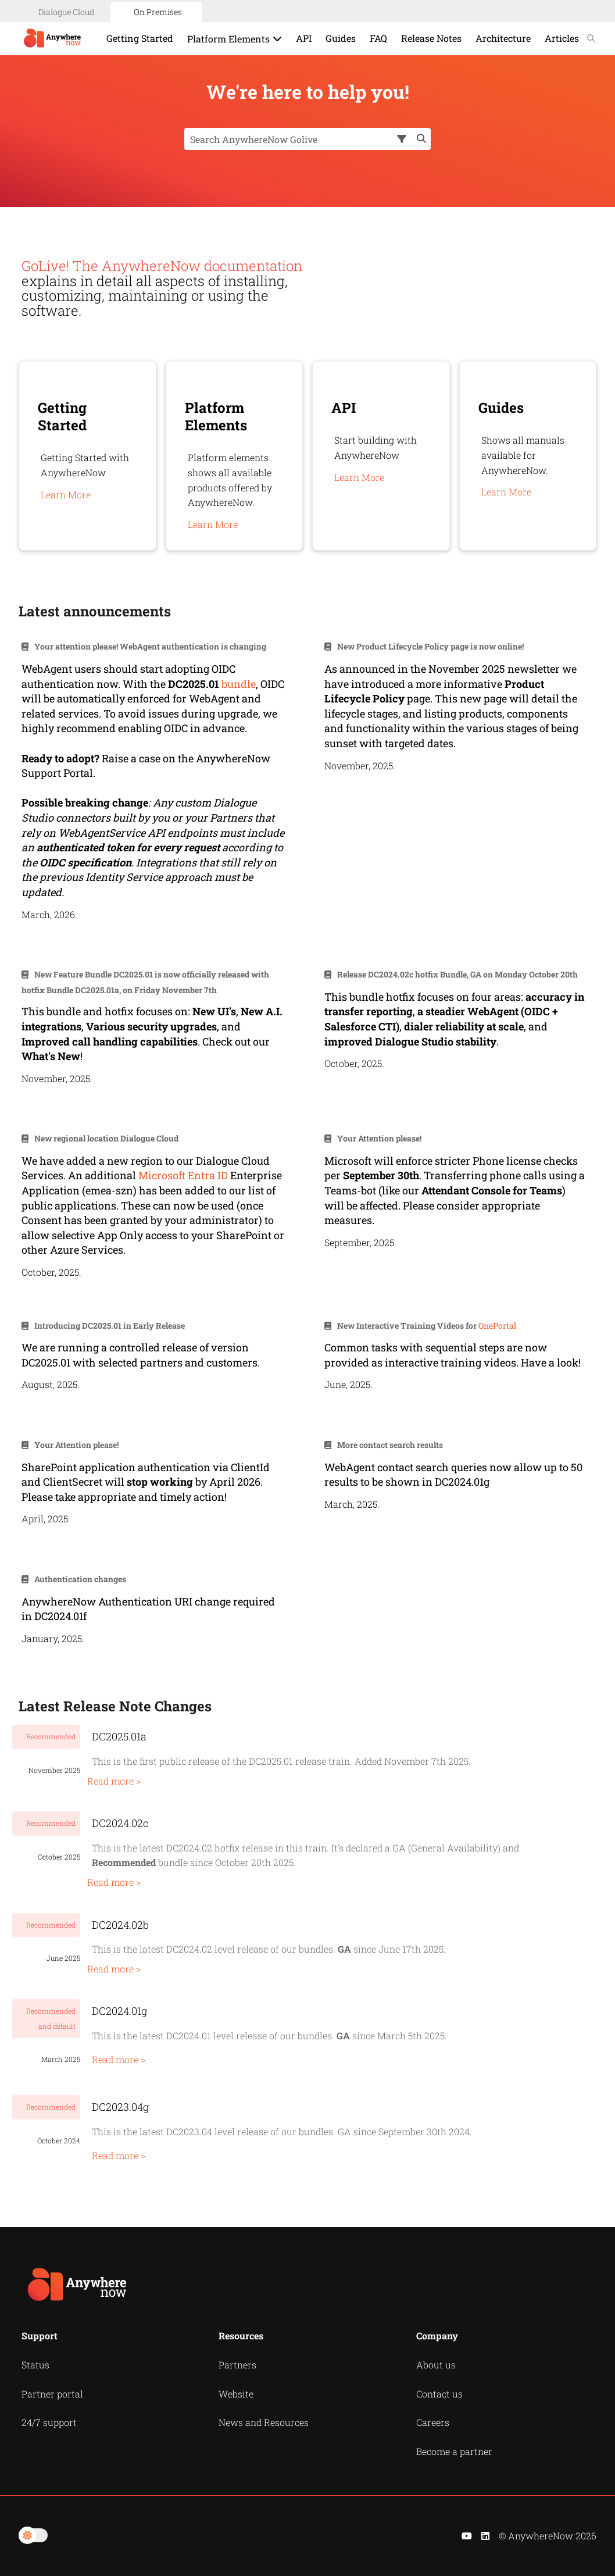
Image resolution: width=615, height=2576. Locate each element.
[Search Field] (307, 139)
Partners (237, 2365)
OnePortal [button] (497, 1325)
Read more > (114, 1781)
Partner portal (52, 2394)
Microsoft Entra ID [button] (183, 1175)
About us (436, 2365)
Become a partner (454, 2451)
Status (35, 2365)
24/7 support (49, 2422)
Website (236, 2394)
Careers (432, 2422)
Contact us (439, 2394)
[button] (403, 139)
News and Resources (264, 2422)
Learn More (66, 494)
